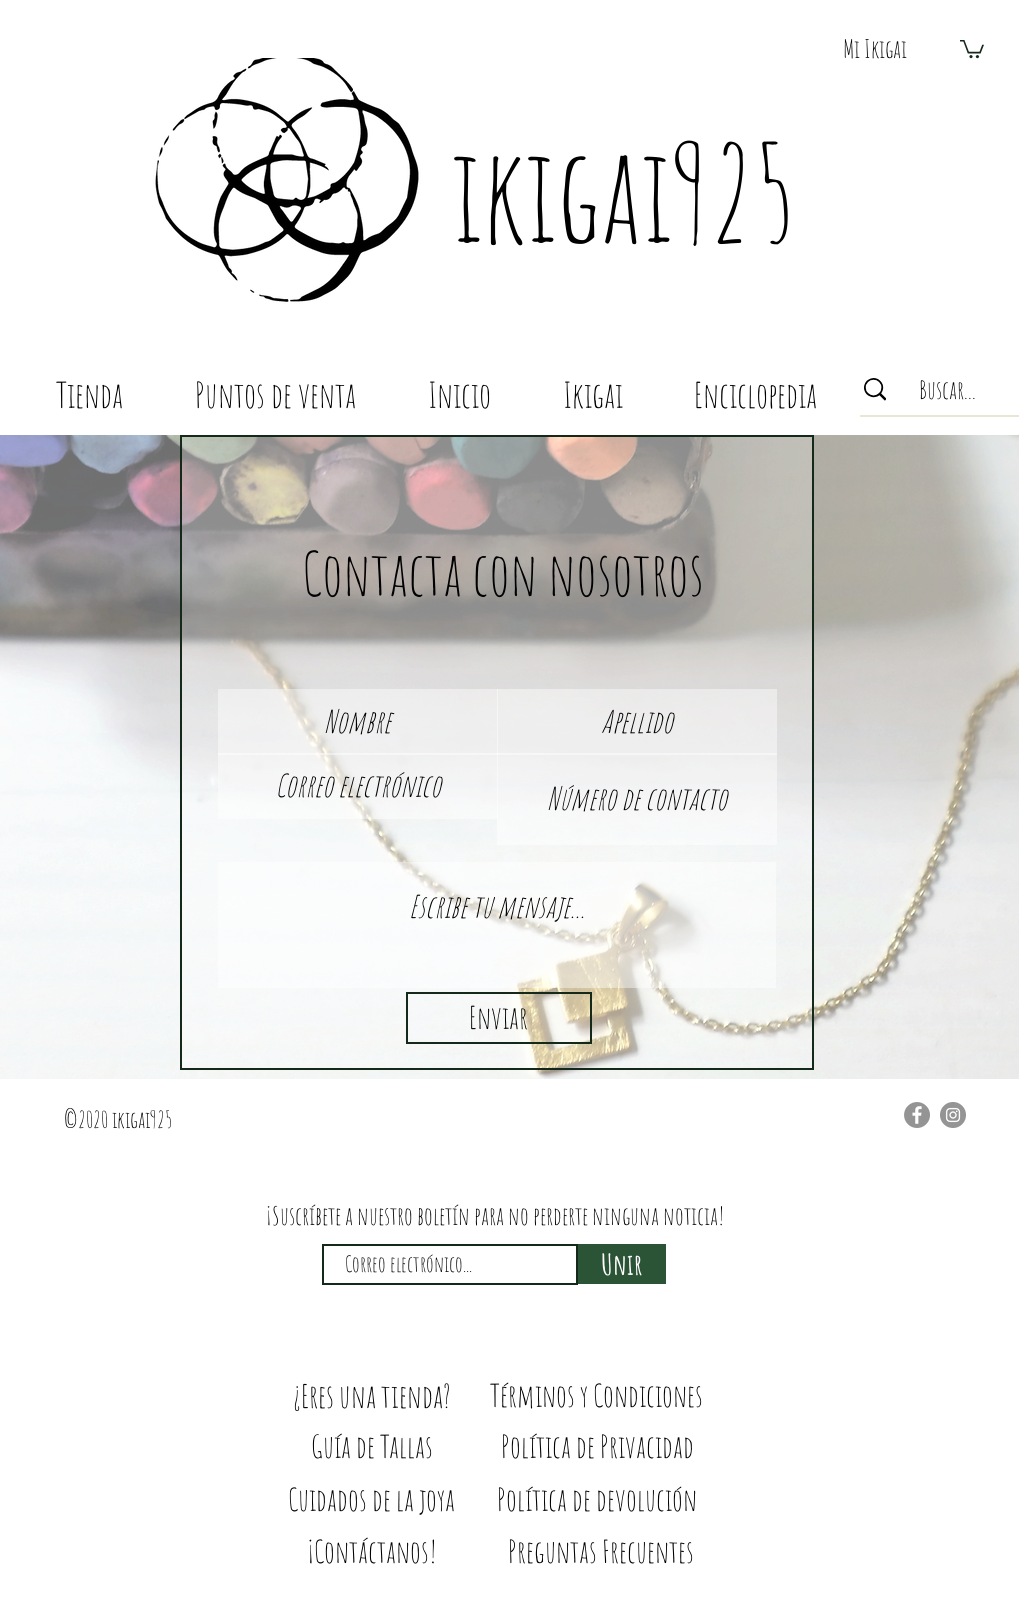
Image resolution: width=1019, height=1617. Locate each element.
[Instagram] (953, 1115)
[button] (875, 48)
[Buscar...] (947, 389)
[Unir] (622, 1264)
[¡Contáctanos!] (372, 1551)
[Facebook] (917, 1115)
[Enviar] (499, 1018)
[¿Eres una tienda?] (372, 1396)
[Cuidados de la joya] (372, 1500)
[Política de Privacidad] (597, 1446)
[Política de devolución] (597, 1499)
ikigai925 (623, 192)
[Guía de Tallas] (372, 1446)
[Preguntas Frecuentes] (601, 1551)
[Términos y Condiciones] (596, 1395)
